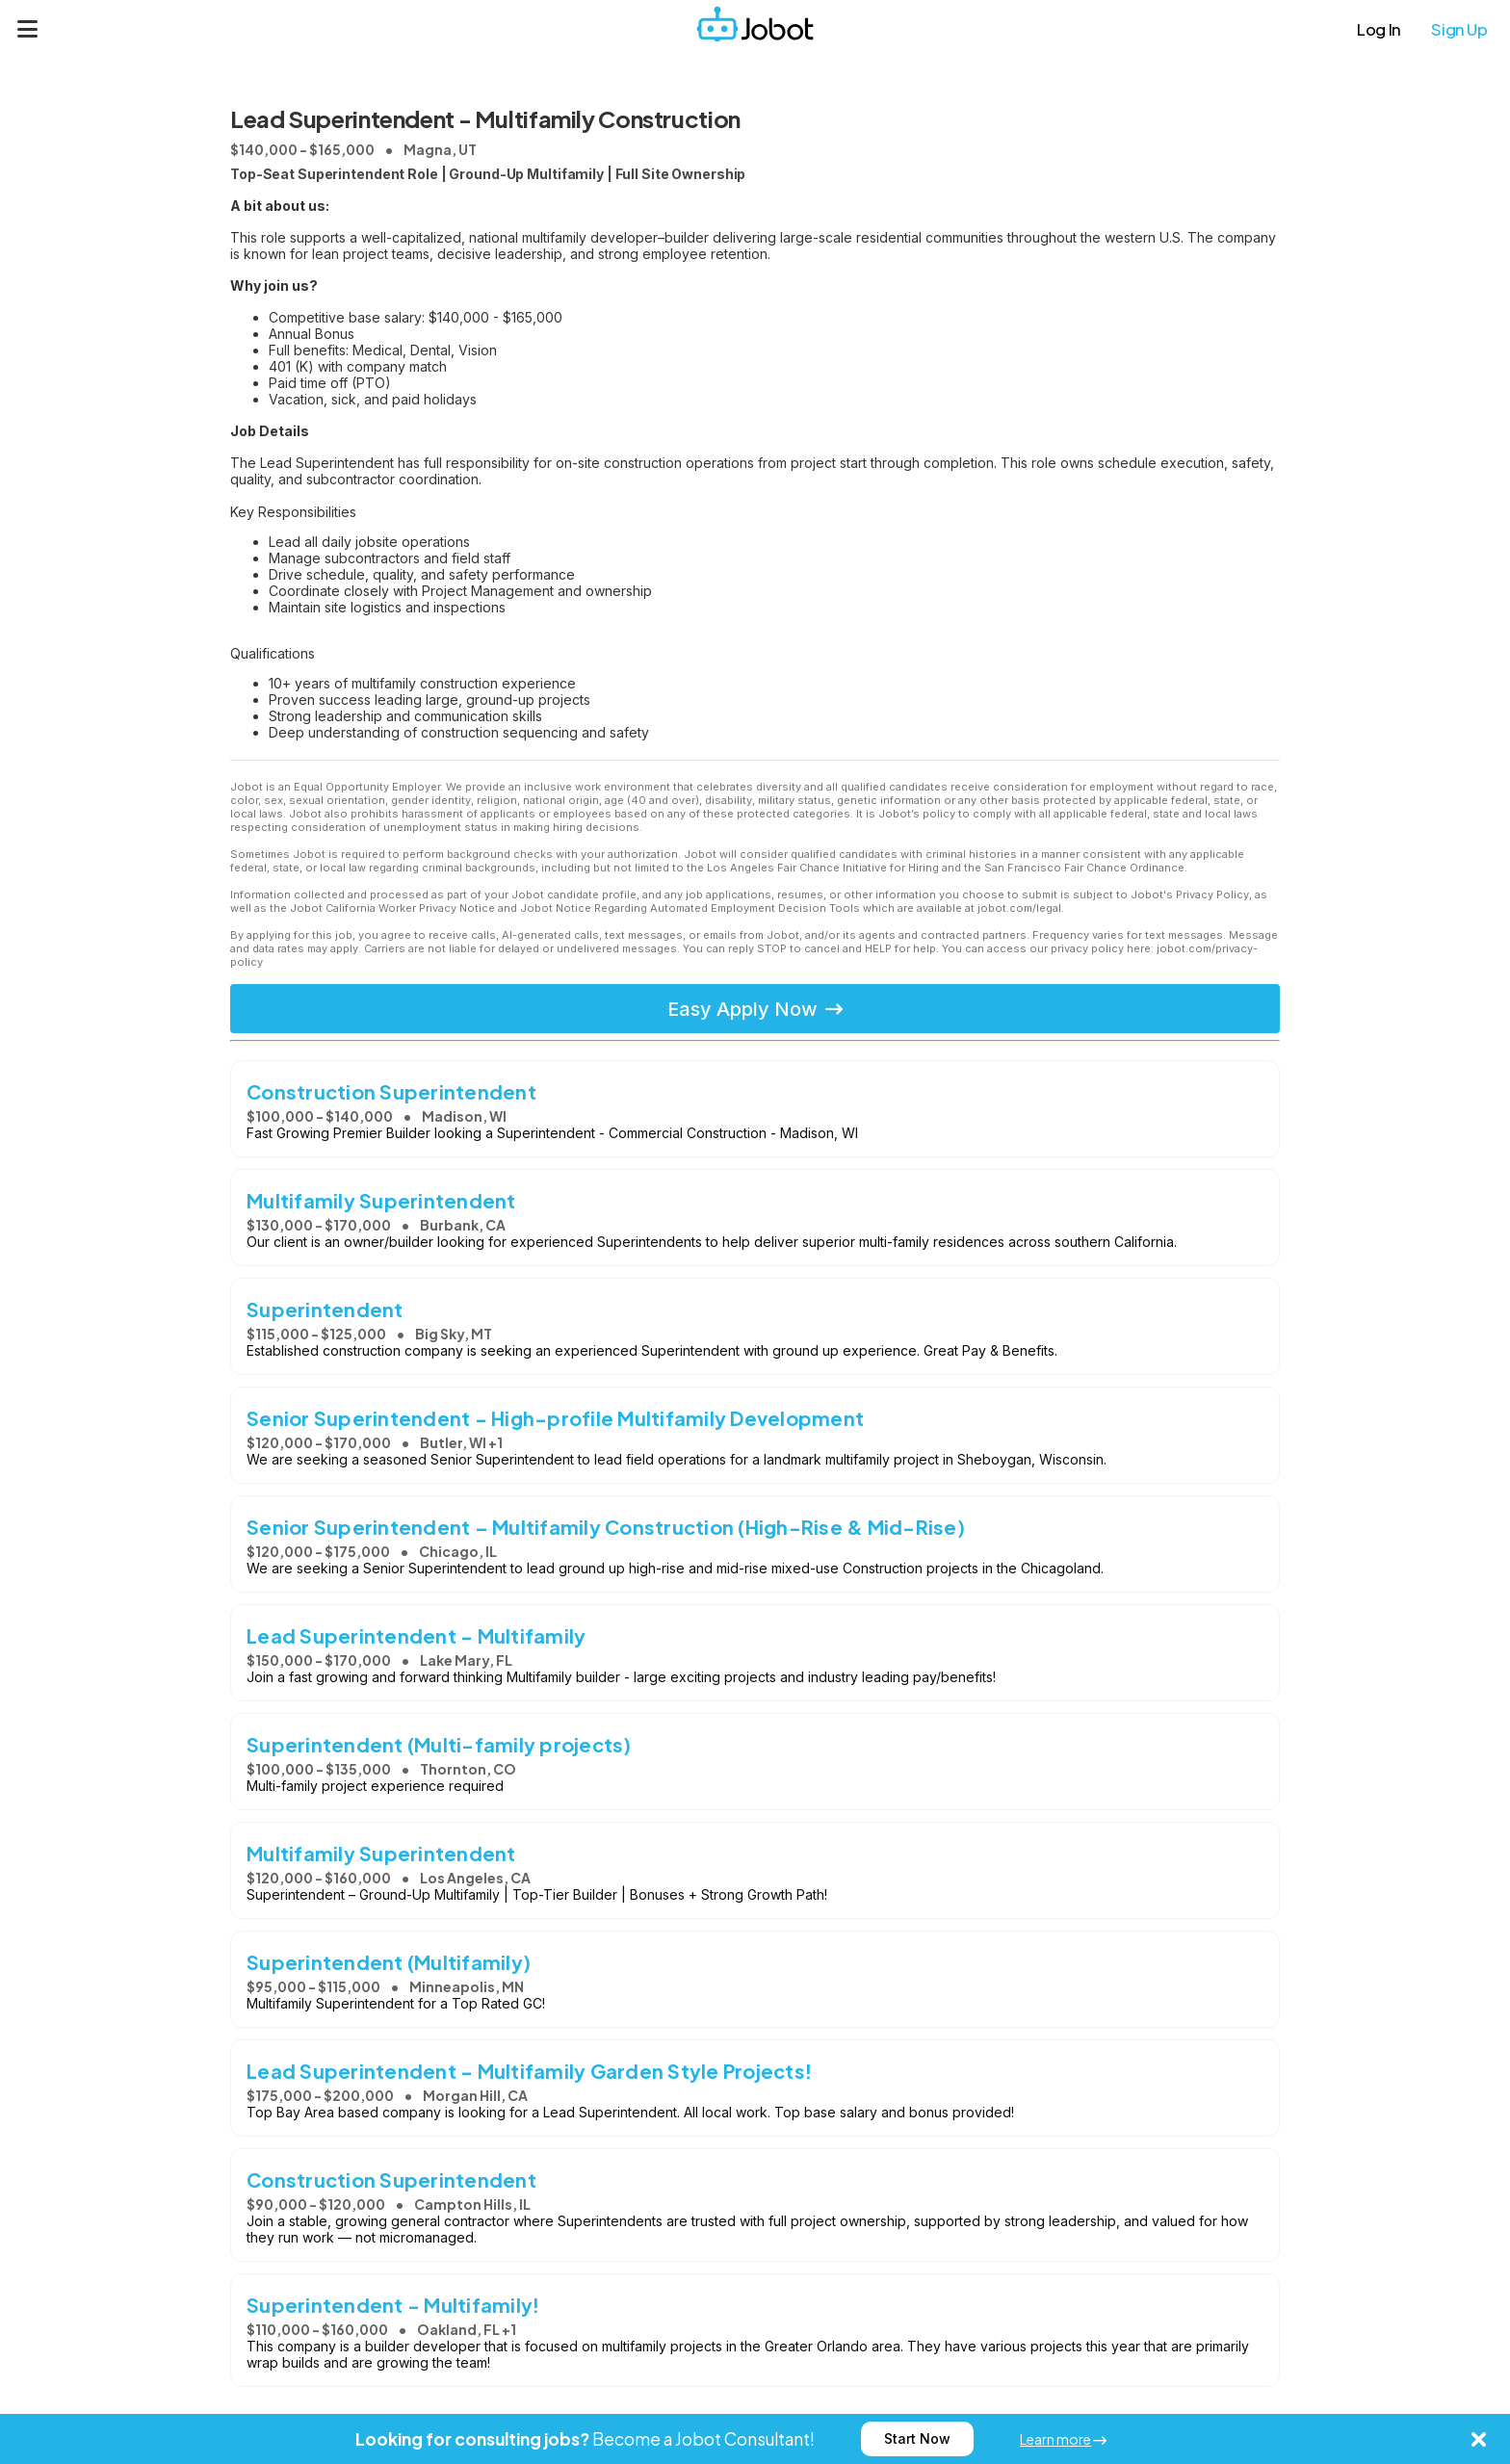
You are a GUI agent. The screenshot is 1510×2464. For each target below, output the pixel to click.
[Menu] (28, 29)
